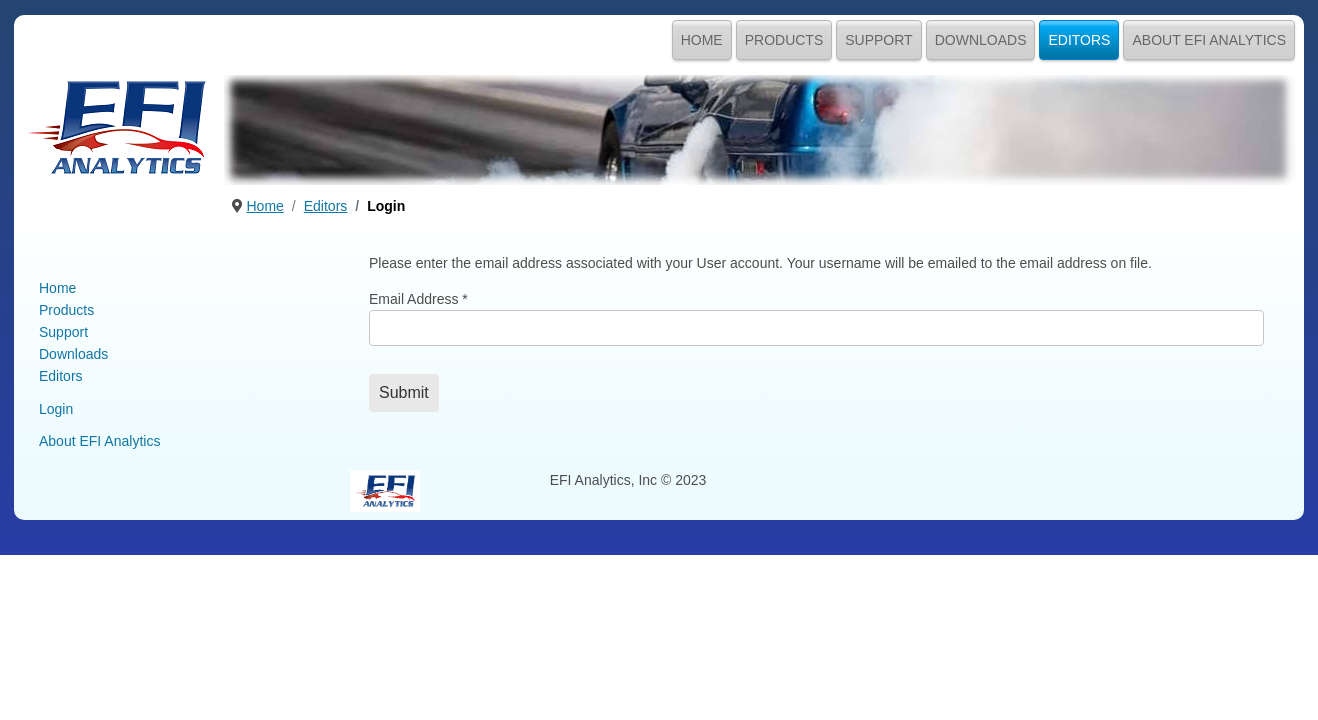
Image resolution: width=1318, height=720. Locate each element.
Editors (1079, 40)
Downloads (981, 40)
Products (784, 40)
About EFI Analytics (1209, 40)
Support (878, 40)
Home (702, 40)
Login (56, 409)
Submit (404, 392)
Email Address (418, 299)
